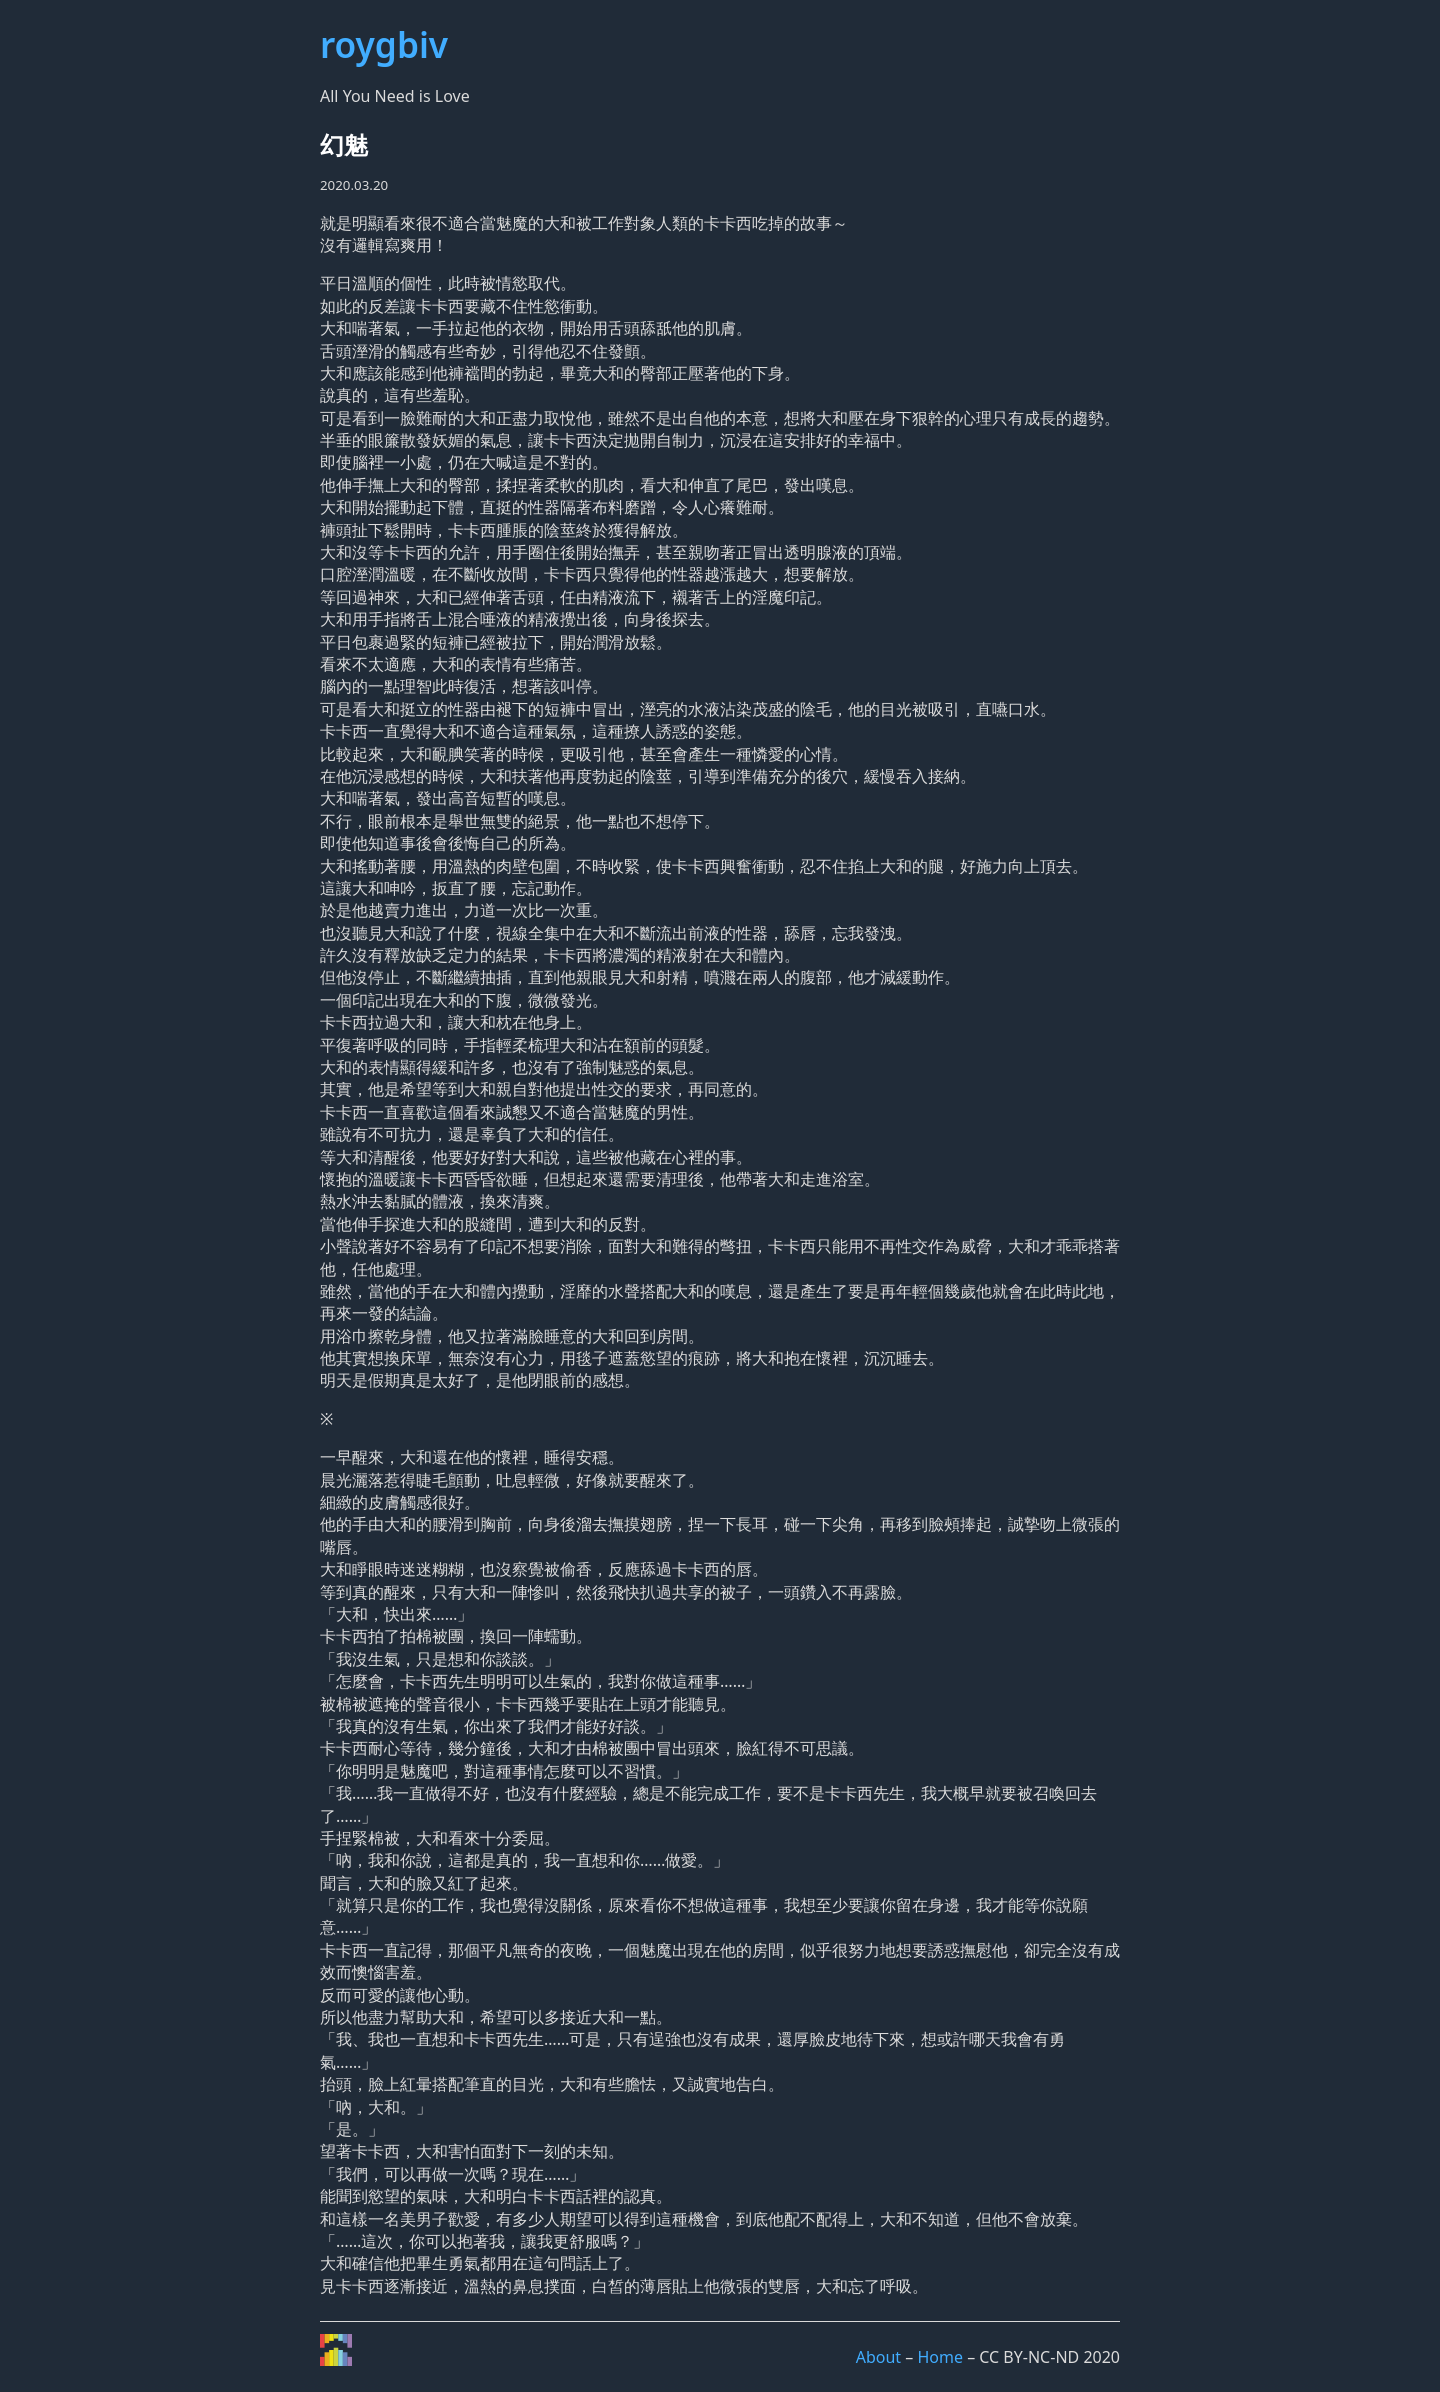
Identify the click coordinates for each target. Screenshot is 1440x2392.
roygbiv (384, 44)
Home (940, 2357)
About (878, 2357)
